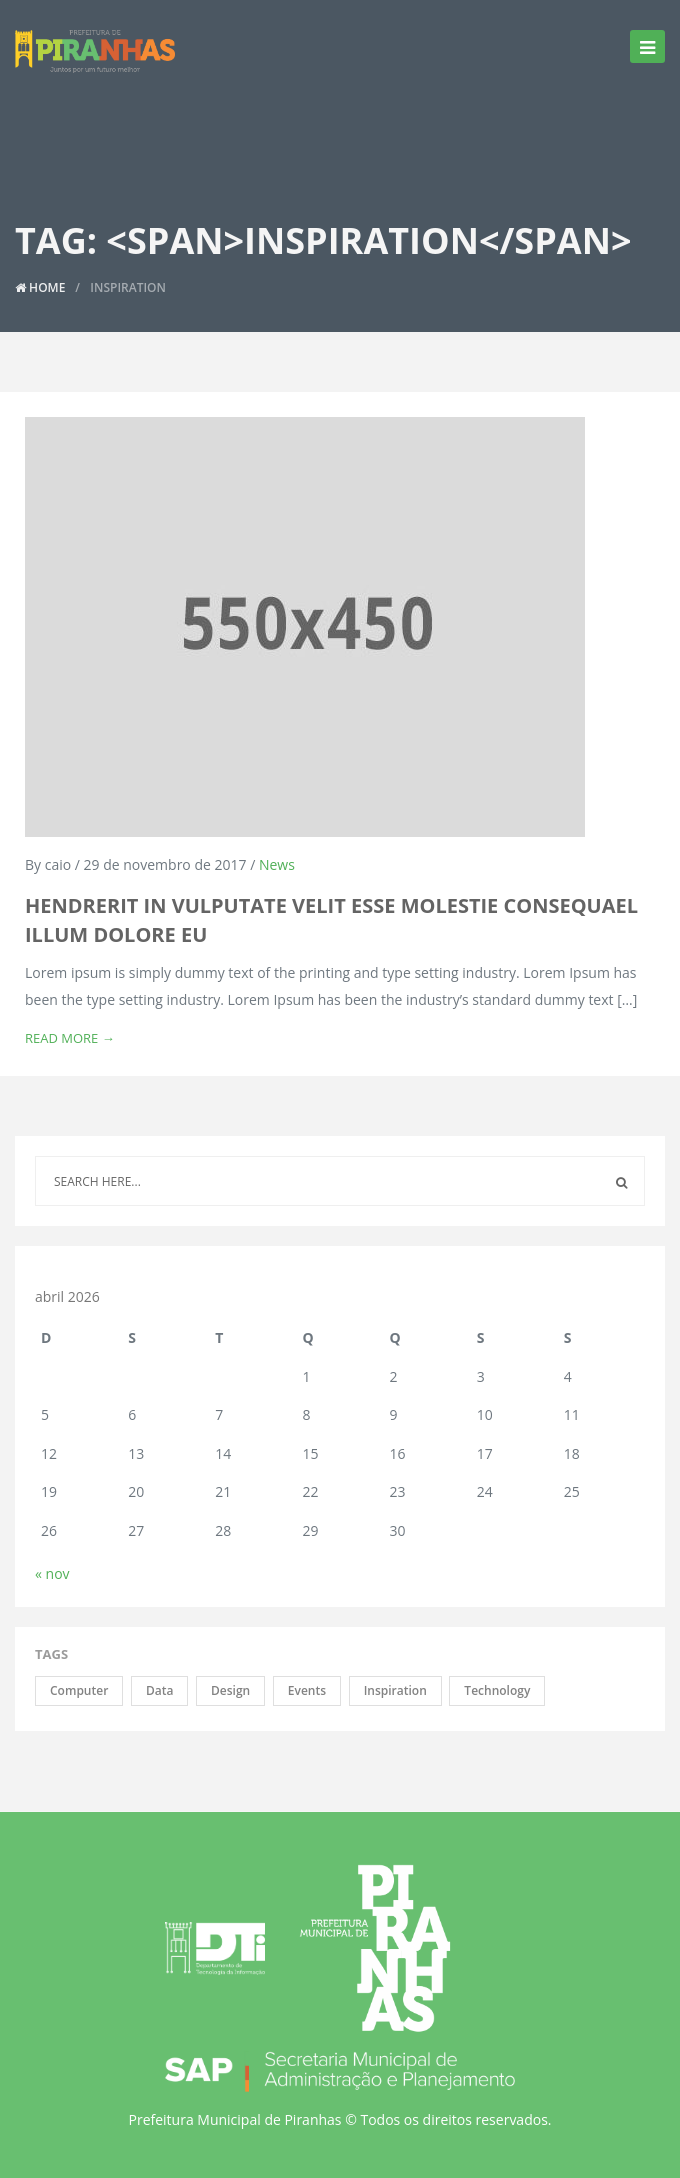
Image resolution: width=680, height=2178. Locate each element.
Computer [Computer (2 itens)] (79, 1690)
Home (40, 287)
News (277, 864)
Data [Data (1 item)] (159, 1690)
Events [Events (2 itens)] (307, 1690)
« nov (52, 1573)
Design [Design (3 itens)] (230, 1690)
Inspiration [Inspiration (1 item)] (395, 1690)
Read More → (70, 1038)
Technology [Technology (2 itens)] (497, 1690)
